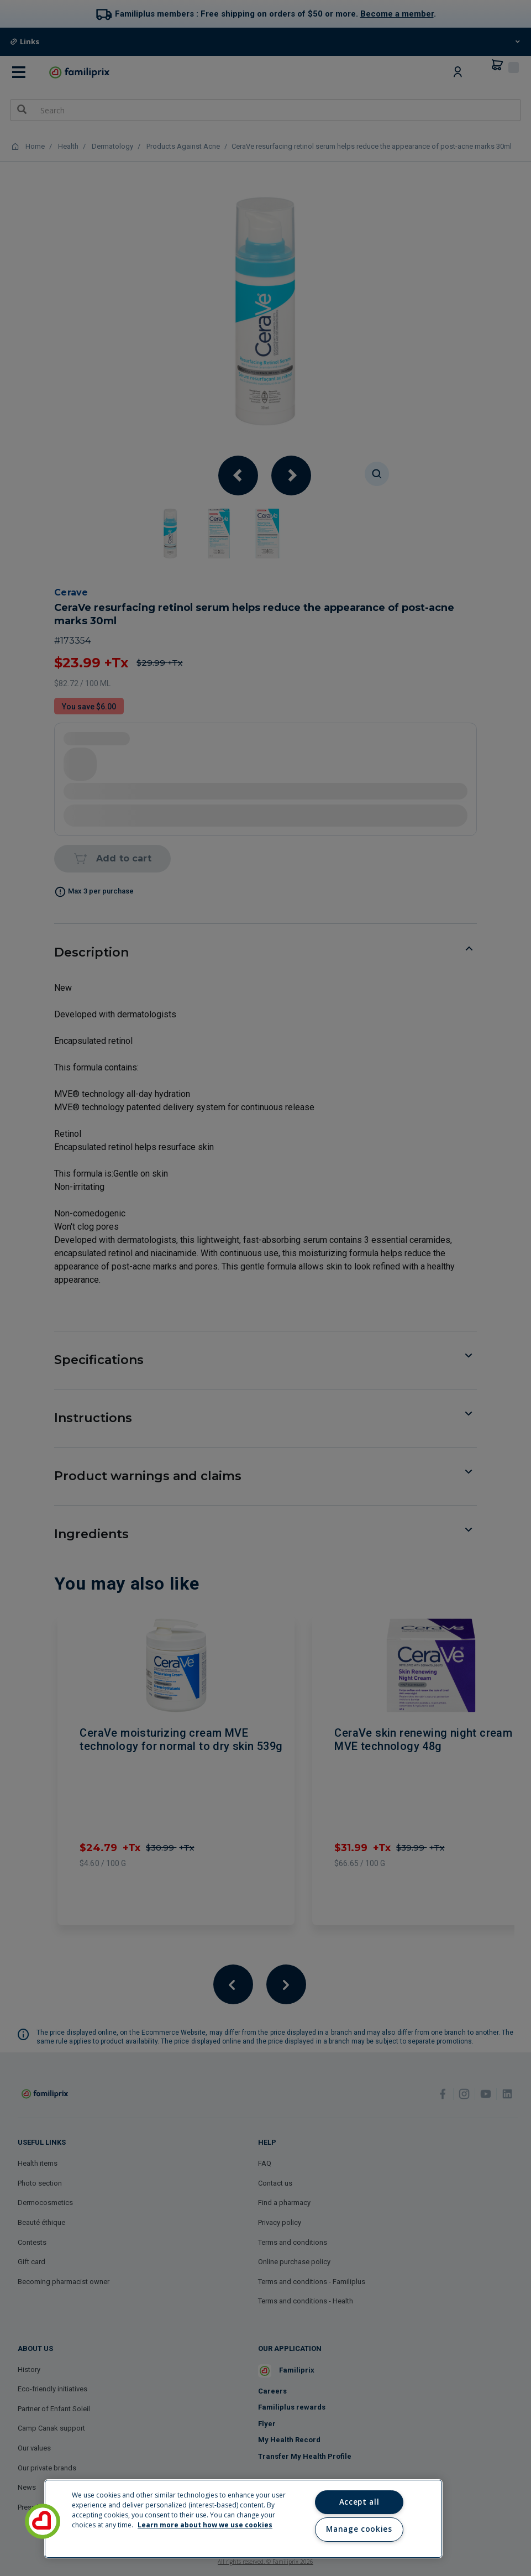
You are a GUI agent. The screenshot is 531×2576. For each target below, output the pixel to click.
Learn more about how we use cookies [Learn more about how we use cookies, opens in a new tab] (205, 2525)
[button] (42, 2521)
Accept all (359, 2502)
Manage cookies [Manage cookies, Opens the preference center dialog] (359, 2529)
